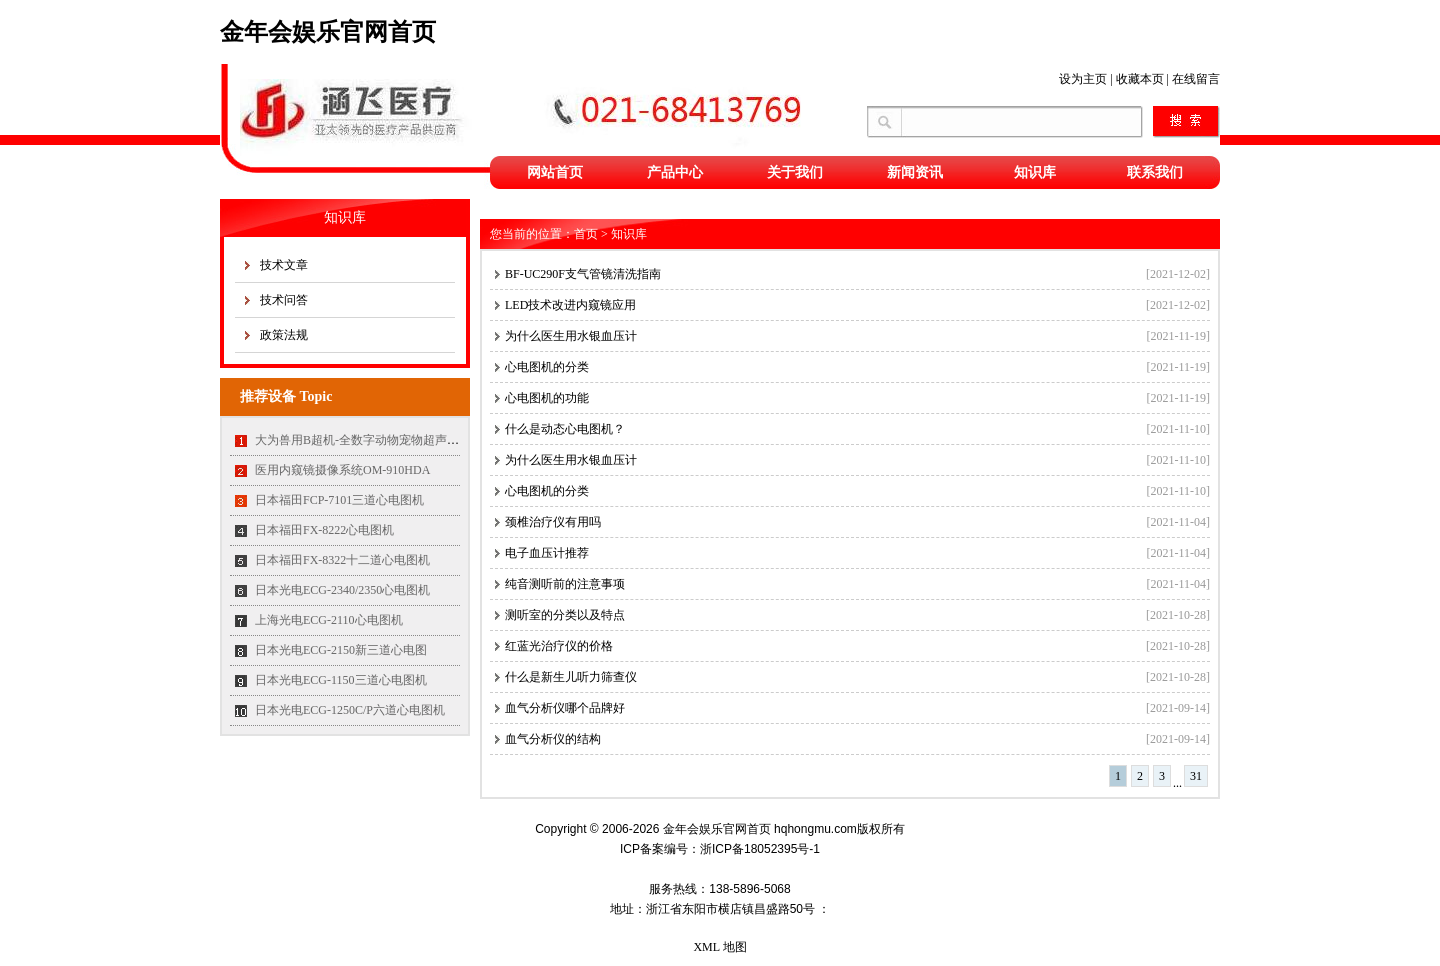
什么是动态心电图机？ (565, 429)
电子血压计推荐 (547, 553)
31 (1196, 776)
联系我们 (1155, 172)
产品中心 (675, 172)
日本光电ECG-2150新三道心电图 (341, 650)
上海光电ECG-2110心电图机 (329, 620)
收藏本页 (1140, 79)
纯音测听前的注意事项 (565, 584)
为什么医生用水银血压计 (571, 336)
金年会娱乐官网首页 (328, 32)
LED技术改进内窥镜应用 (570, 305)
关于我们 (795, 172)
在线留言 (1196, 79)
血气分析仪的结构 (553, 739)
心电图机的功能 (553, 398)
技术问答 (284, 300)
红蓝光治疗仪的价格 (559, 646)
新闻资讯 (915, 172)
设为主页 (1083, 79)
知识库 (1035, 172)
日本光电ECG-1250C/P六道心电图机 (350, 710)
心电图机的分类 (547, 367)
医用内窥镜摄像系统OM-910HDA (342, 470)
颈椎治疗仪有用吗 (553, 522)
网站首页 (555, 172)
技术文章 (284, 265)
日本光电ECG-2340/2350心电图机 (342, 590)
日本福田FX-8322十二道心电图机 (342, 560)
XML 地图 (719, 947)
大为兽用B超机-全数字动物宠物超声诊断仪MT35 (384, 440)
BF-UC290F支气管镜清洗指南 (583, 274)
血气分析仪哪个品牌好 (565, 708)
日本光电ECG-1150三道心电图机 (341, 680)
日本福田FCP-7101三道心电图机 (339, 500)
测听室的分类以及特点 (571, 615)
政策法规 (284, 335)
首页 (586, 234)
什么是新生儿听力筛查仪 (571, 677)
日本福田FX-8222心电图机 (324, 530)
